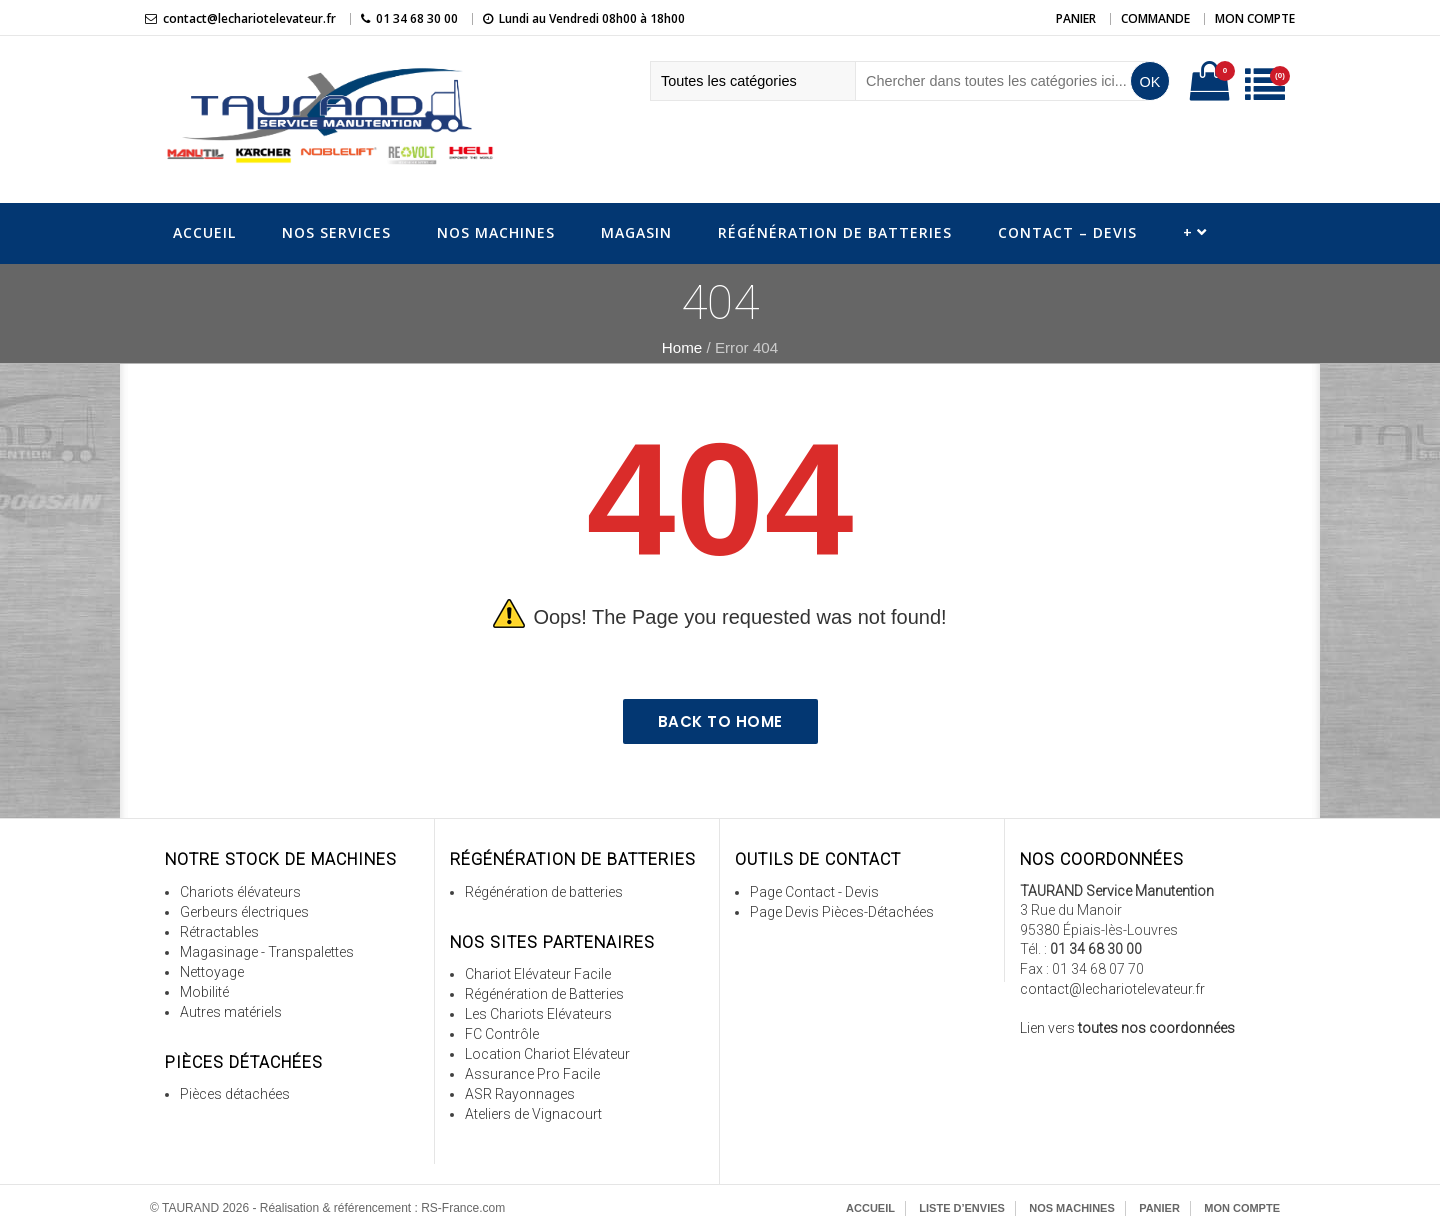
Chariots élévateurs (240, 892)
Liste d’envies (962, 1208)
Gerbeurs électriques (244, 912)
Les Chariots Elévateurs (538, 1014)
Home (682, 347)
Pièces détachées (235, 1094)
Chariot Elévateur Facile (538, 974)
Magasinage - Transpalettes (267, 952)
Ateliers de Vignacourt (533, 1114)
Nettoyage (212, 972)
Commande (1155, 18)
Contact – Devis (1067, 232)
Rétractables (219, 932)
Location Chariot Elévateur (547, 1054)
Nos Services (336, 232)
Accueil (204, 232)
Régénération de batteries (544, 892)
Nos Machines (496, 232)
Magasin (636, 232)
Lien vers (1127, 1028)
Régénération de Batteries (835, 232)
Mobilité (204, 992)
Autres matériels (231, 1012)
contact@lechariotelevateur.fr (249, 18)
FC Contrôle (502, 1034)
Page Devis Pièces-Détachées (842, 912)
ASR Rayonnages (520, 1094)
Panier (1076, 18)
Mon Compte (1255, 18)
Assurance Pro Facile (532, 1074)
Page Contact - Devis (814, 892)
